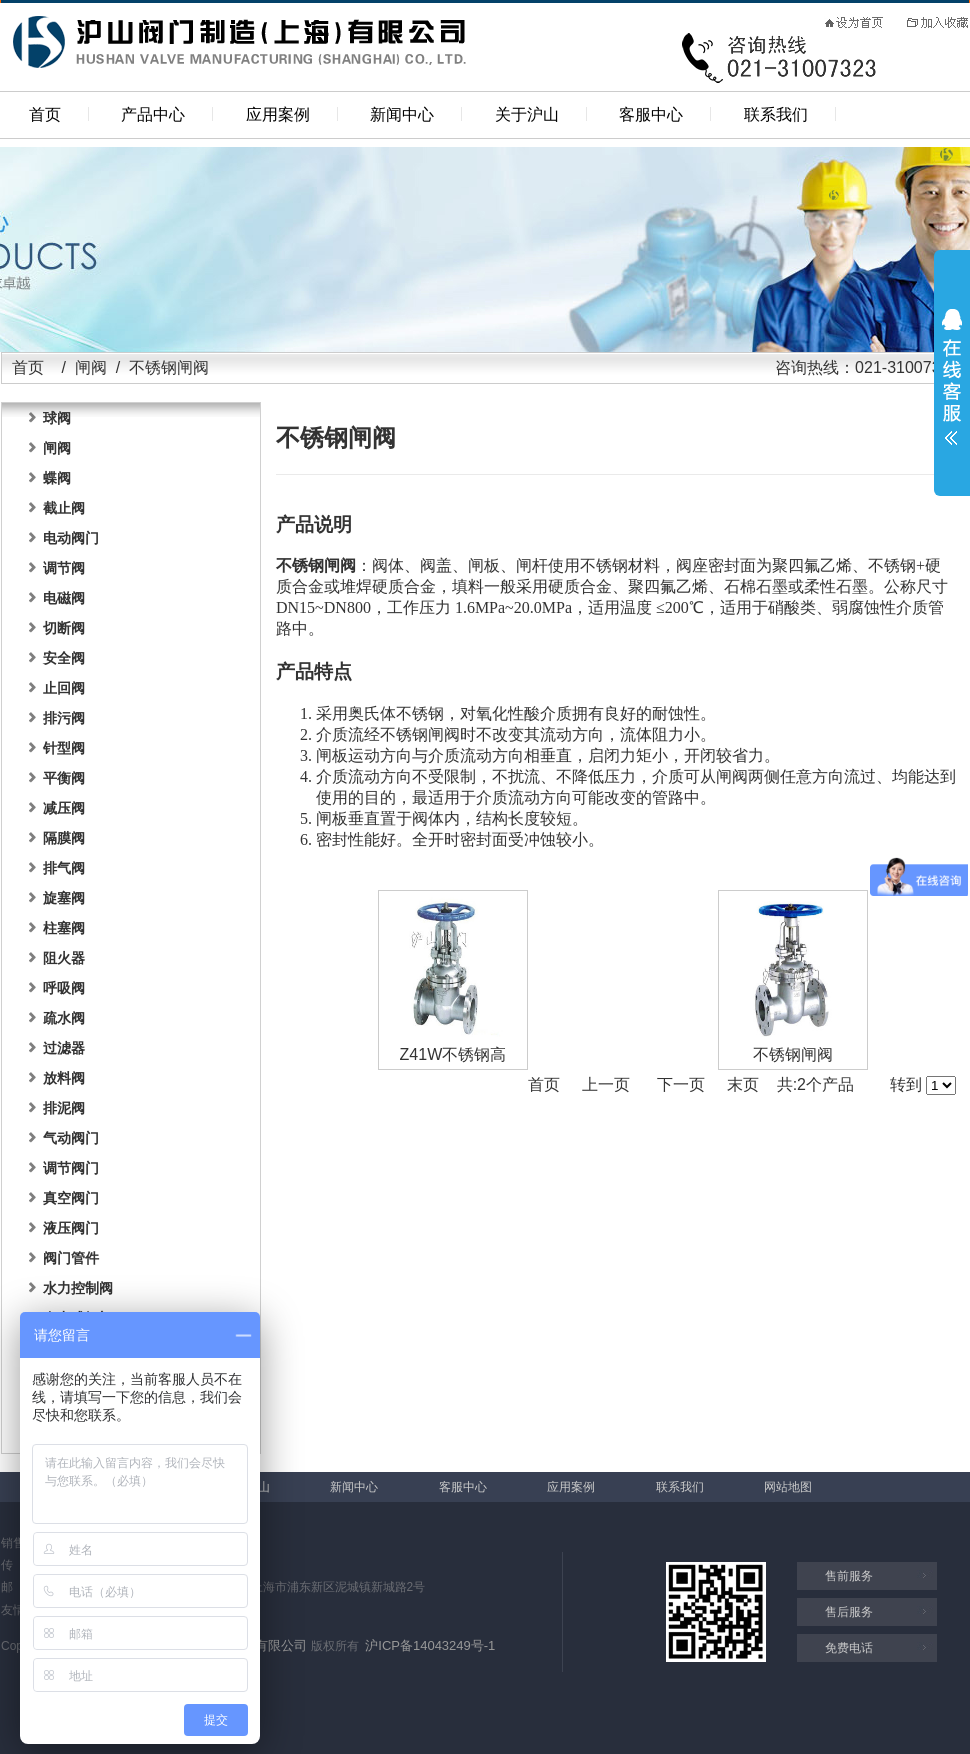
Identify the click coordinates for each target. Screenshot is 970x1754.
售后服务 (849, 1612)
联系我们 (776, 114)
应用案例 (278, 114)
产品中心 (153, 114)
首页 (45, 114)
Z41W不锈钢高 (453, 1054)
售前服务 (849, 1576)
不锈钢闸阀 (793, 1054)
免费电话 (849, 1648)
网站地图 (788, 1487)
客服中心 (651, 114)
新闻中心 (402, 114)
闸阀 (91, 367)
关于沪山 (527, 114)
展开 (952, 377)
